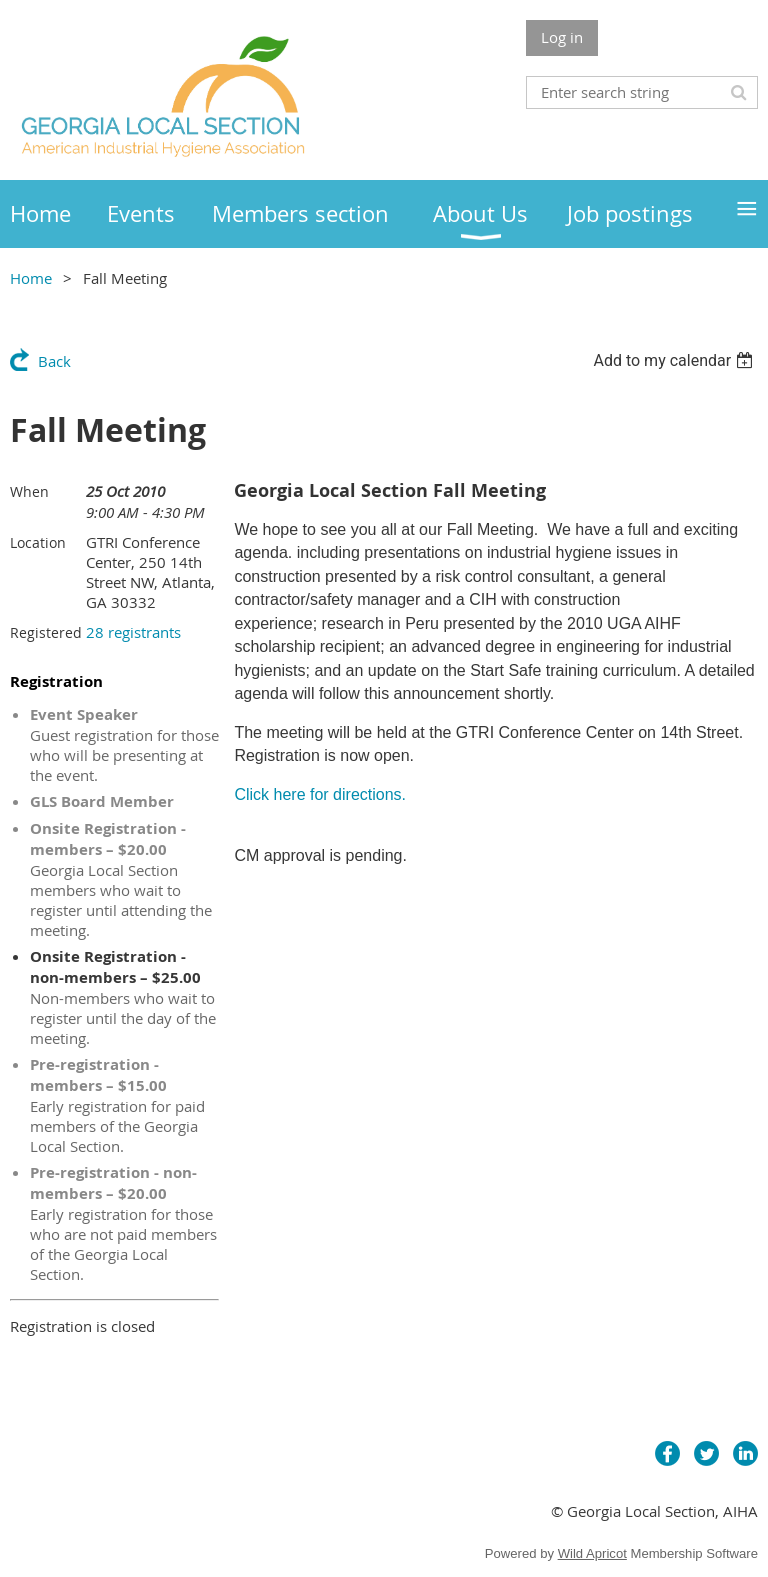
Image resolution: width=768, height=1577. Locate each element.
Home (31, 278)
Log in (562, 37)
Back (54, 361)
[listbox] (675, 360)
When (29, 491)
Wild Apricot (592, 1553)
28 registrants (133, 632)
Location (38, 542)
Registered (46, 632)
